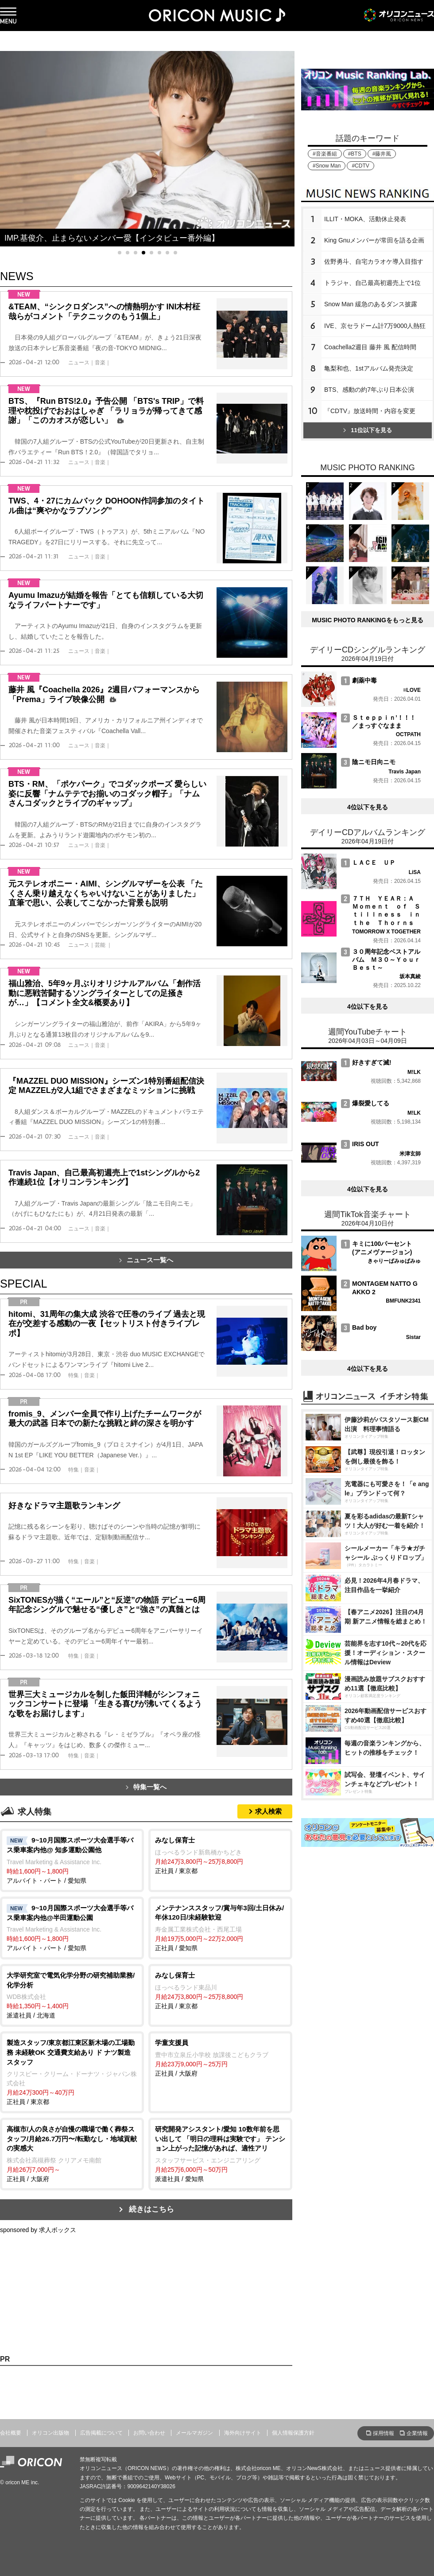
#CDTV (360, 166)
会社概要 (10, 2433)
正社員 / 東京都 (220, 1854)
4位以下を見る (367, 807)
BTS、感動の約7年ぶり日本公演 (369, 389)
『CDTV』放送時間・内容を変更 (369, 410)
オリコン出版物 (50, 2433)
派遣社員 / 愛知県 (220, 2153)
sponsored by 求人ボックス (38, 2229)
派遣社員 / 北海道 (72, 1995)
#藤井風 (381, 154)
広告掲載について (101, 2433)
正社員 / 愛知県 (220, 1927)
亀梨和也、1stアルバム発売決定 (368, 368)
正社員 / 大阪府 (220, 2057)
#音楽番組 (325, 154)
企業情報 (417, 2433)
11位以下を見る (367, 430)
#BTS (354, 154)
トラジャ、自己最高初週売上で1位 (372, 282)
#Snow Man (327, 166)
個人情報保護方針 (293, 2433)
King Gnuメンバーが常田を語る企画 (374, 240)
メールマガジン (194, 2433)
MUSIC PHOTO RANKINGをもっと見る (367, 620)
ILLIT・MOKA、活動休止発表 (365, 218)
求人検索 (268, 1811)
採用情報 (383, 2433)
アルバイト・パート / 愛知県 (72, 1859)
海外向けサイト (242, 2433)
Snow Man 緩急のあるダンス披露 (370, 304)
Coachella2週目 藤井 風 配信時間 (370, 347)
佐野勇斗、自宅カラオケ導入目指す (373, 261)
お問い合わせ (149, 2433)
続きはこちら (151, 2209)
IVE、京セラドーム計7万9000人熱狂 (375, 325)
